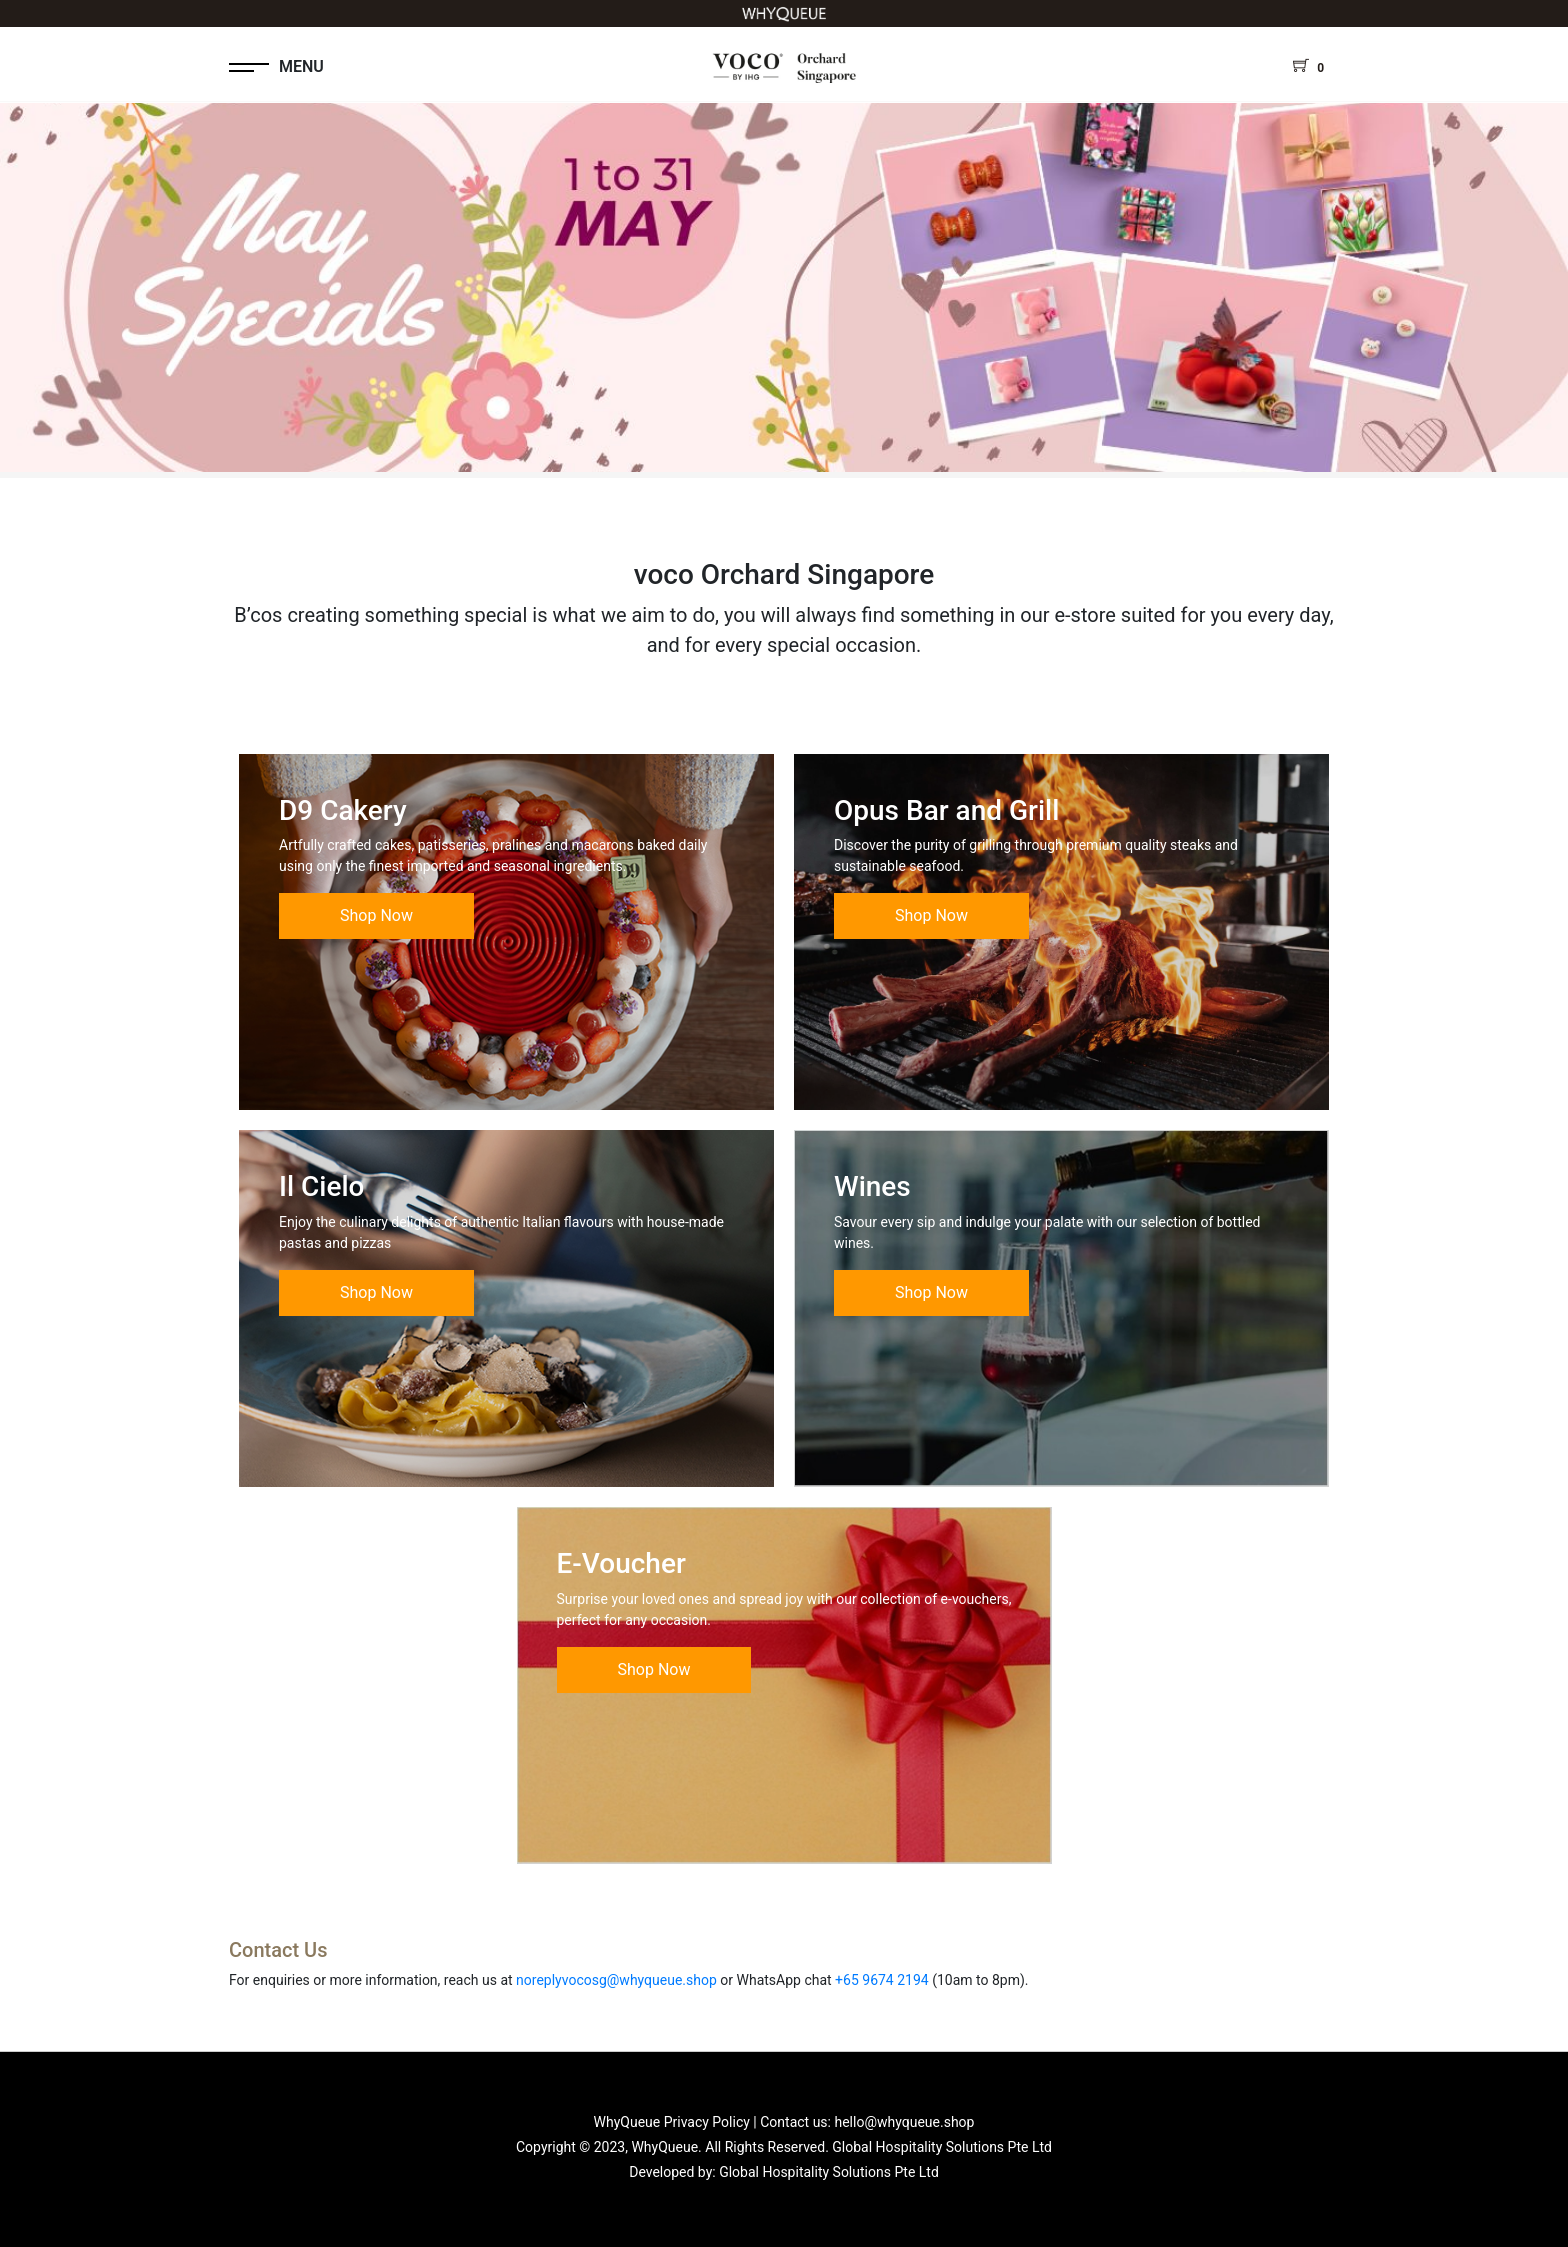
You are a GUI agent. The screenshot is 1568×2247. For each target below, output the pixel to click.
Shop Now (376, 915)
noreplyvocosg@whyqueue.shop (616, 1980)
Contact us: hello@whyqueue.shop (867, 2122)
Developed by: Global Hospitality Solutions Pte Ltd (784, 2172)
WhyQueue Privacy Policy (672, 2122)
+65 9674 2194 (882, 1980)
